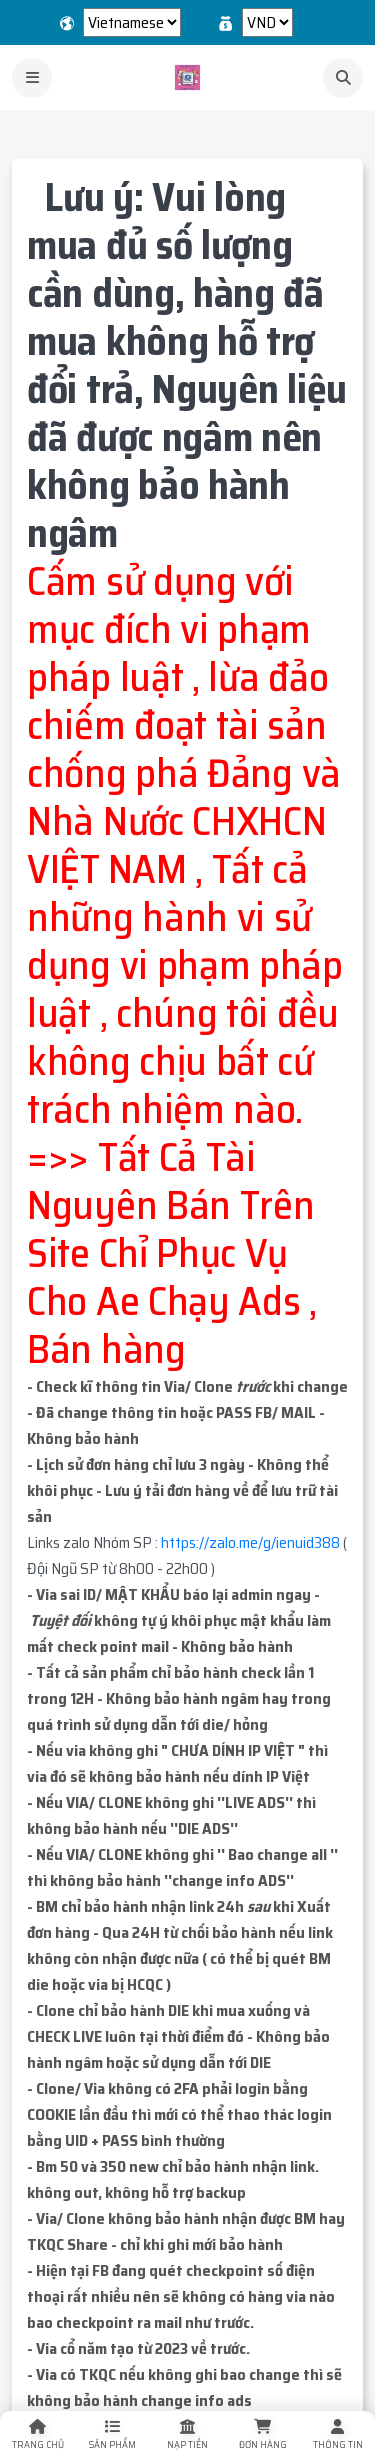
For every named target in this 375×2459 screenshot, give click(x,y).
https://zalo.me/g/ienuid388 (250, 1542)
